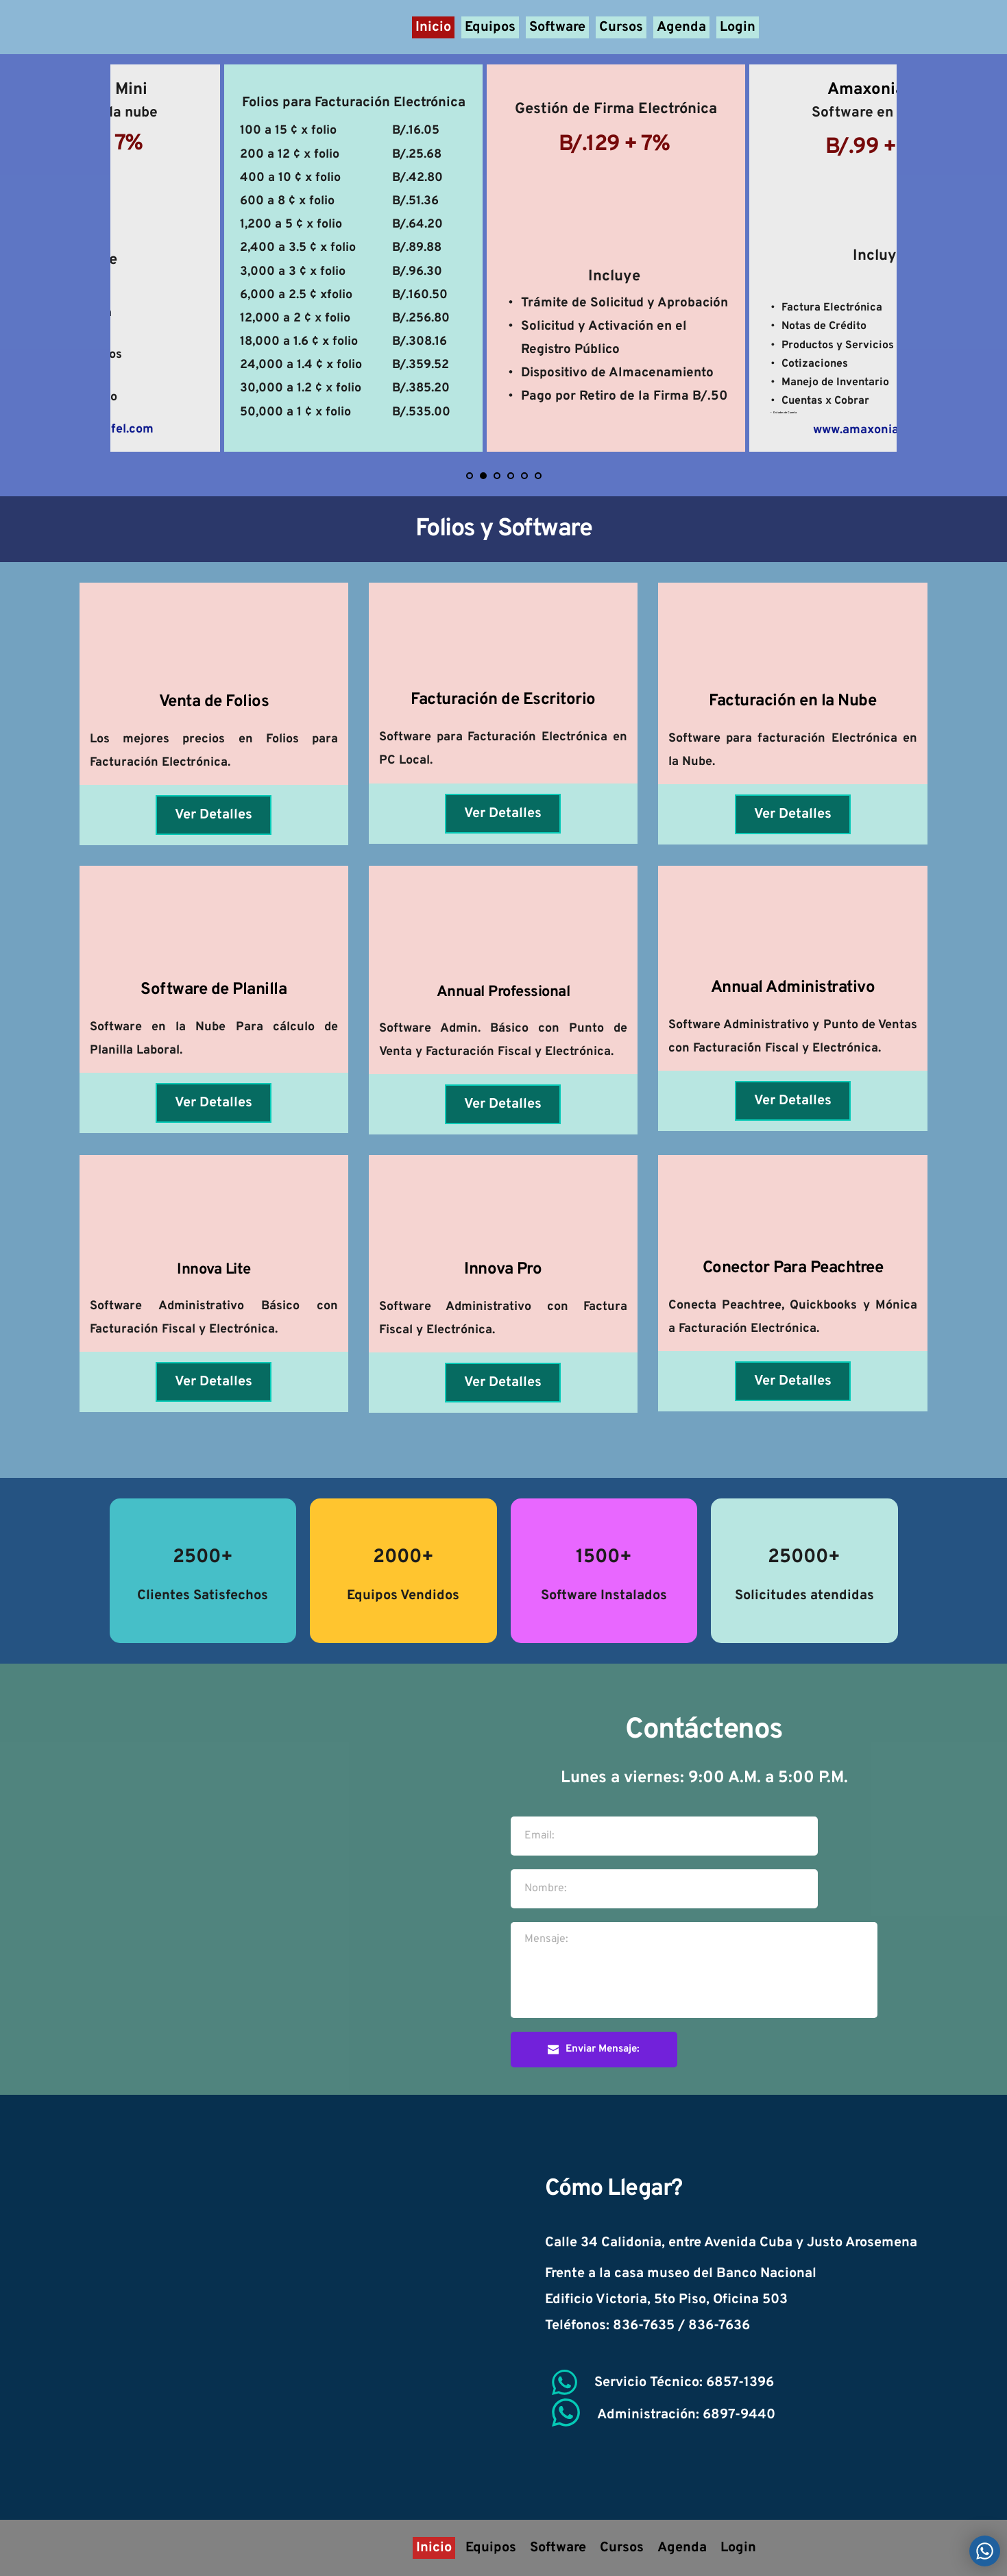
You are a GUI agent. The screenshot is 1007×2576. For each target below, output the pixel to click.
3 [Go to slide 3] (497, 475)
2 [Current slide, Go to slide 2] (483, 475)
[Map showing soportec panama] (255, 2307)
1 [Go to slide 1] (469, 475)
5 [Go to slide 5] (524, 475)
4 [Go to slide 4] (510, 475)
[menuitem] (433, 27)
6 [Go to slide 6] (538, 475)
